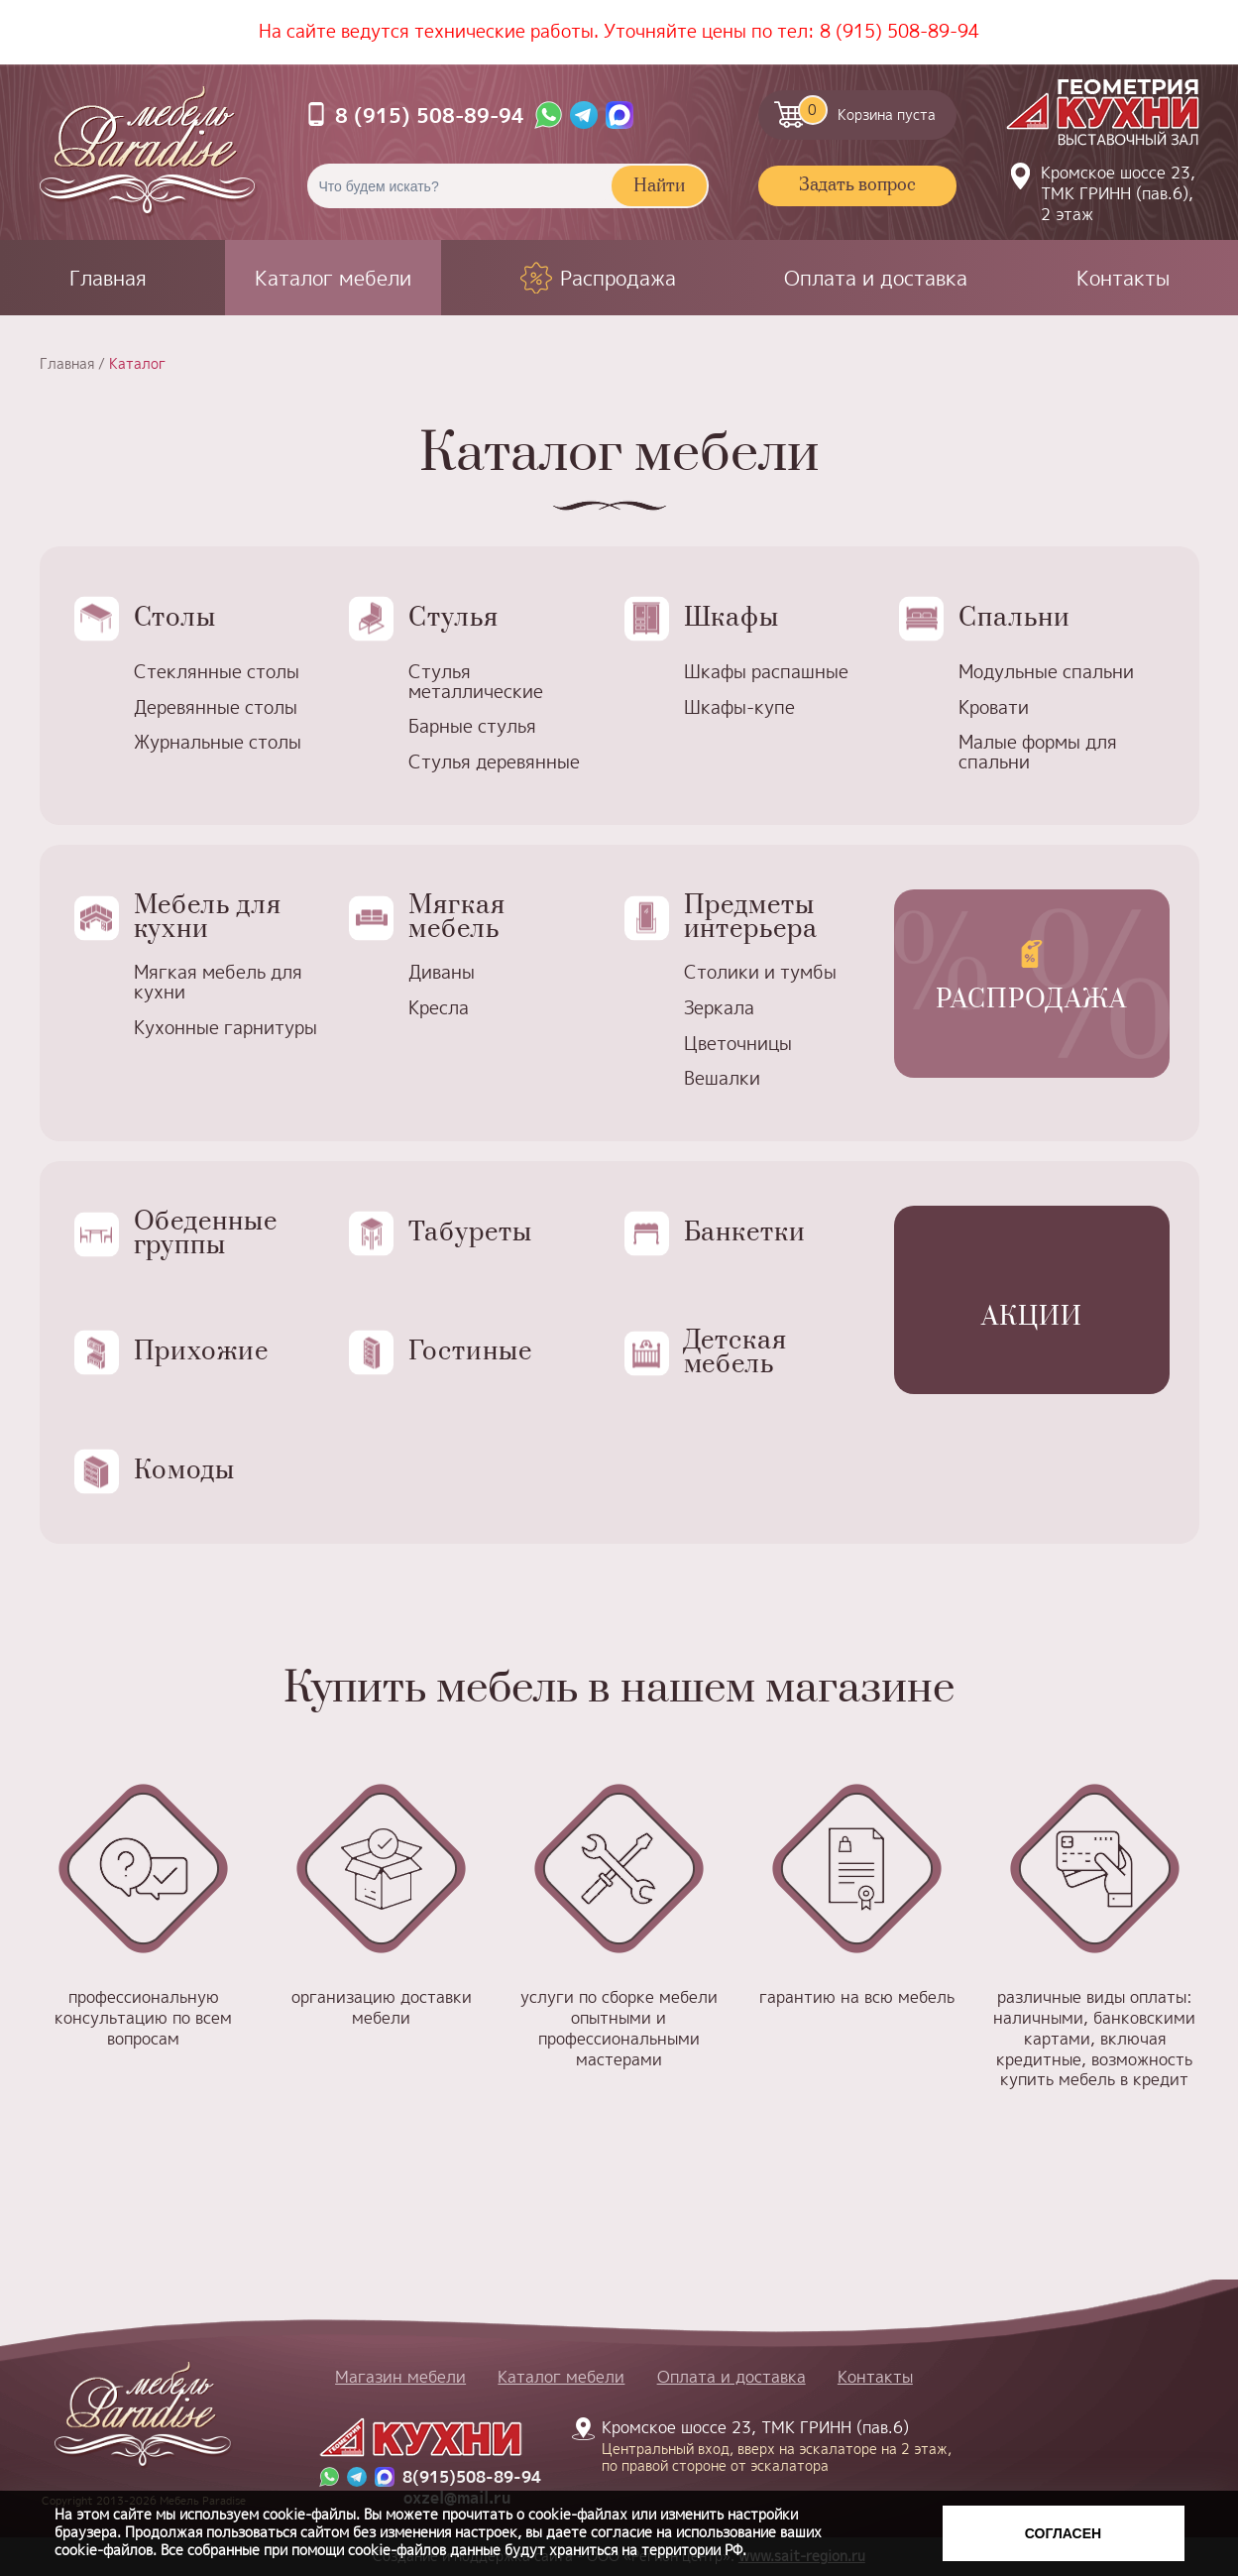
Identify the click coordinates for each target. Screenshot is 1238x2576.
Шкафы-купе (739, 707)
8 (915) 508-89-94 (899, 31)
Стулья (453, 618)
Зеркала (719, 1007)
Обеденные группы (206, 1234)
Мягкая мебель (457, 917)
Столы (175, 618)
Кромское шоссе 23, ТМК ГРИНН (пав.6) (765, 2445)
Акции (1031, 1317)
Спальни (1014, 618)
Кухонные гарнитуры (225, 1027)
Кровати (993, 707)
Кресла (438, 1007)
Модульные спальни (1046, 671)
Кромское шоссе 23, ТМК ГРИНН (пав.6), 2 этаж (1118, 193)
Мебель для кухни (208, 917)
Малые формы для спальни (1037, 752)
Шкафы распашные (766, 671)
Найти (659, 186)
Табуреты (470, 1233)
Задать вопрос (857, 185)
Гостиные (470, 1352)
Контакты (1123, 278)
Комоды (185, 1471)
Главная (108, 278)
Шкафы (732, 618)
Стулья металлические (475, 681)
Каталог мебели (333, 278)
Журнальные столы (217, 742)
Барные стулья (472, 726)
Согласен (1063, 2533)
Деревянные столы (215, 707)
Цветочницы (738, 1043)
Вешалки (722, 1078)
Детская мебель (736, 1353)
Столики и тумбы (760, 972)
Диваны (441, 972)
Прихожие (202, 1352)
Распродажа (618, 278)
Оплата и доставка (875, 278)
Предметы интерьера (751, 917)
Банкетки (745, 1233)
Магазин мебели (400, 2377)
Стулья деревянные (494, 762)
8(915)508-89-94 (471, 2477)
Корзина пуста (867, 110)
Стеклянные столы (216, 671)
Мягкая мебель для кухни (218, 982)
